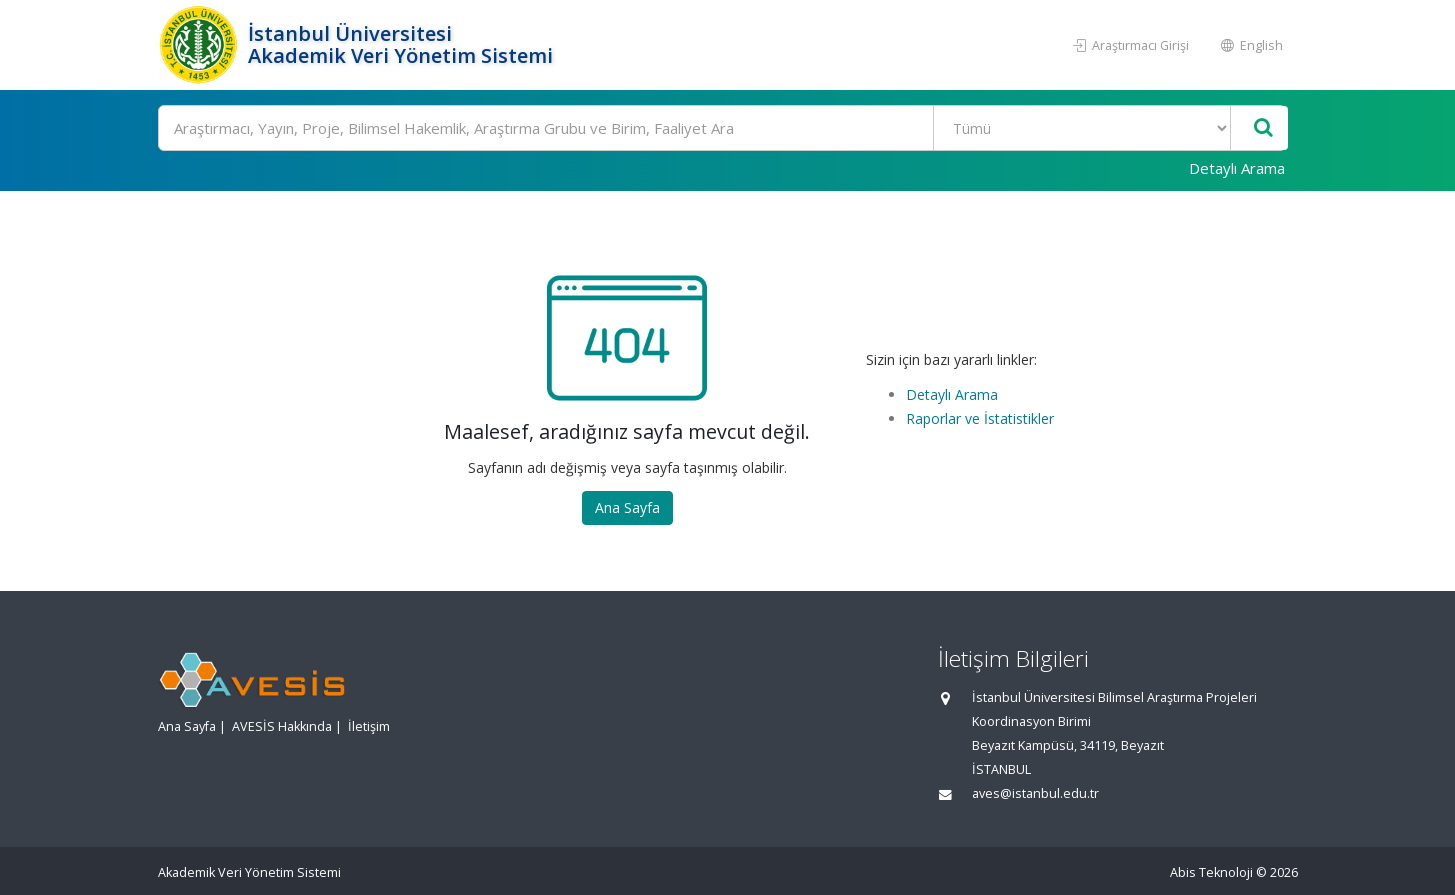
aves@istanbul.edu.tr (1035, 793)
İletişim (369, 726)
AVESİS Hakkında (282, 726)
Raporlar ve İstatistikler (980, 418)
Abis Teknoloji (1211, 872)
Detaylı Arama (1237, 168)
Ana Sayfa (627, 507)
